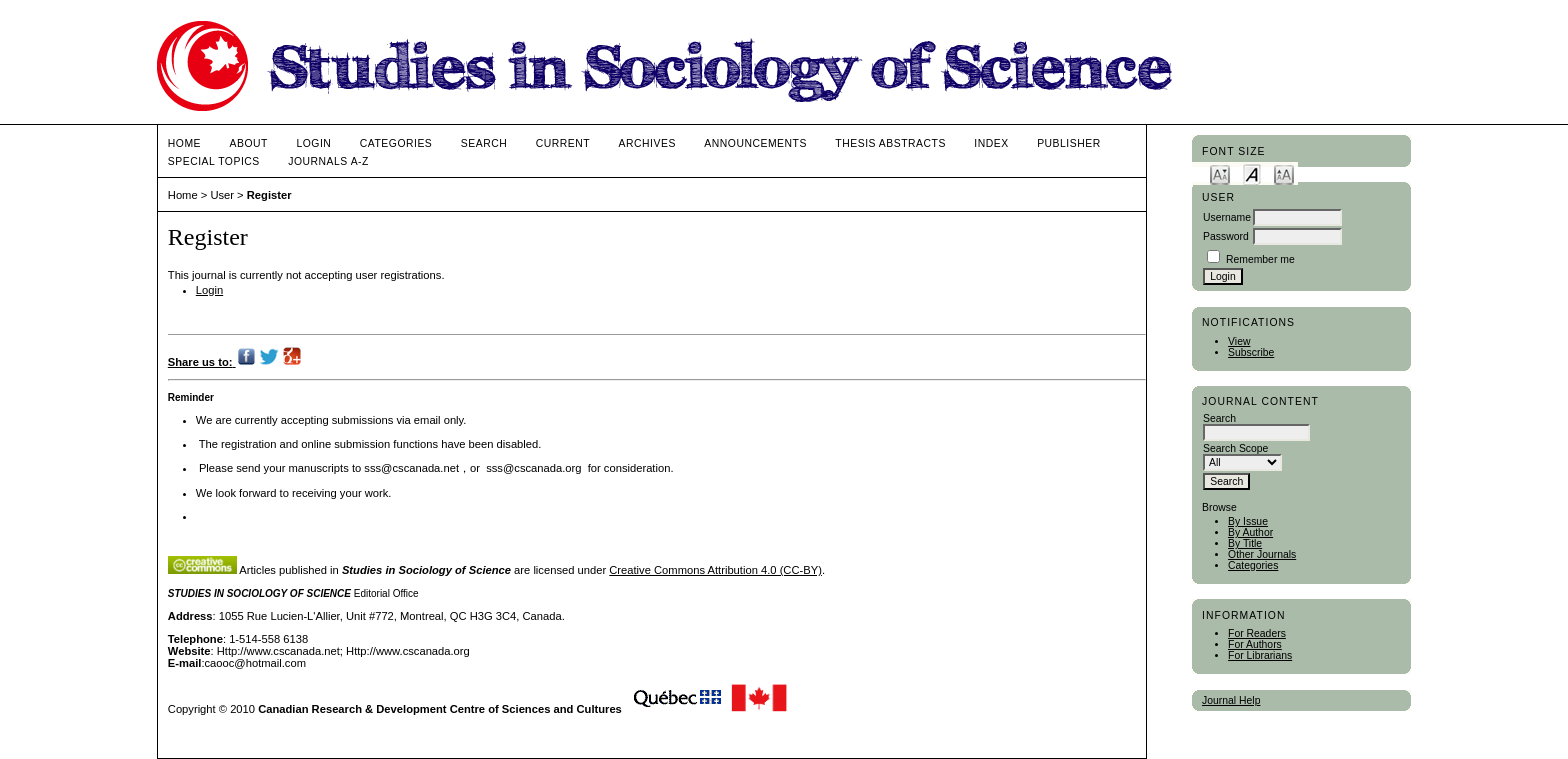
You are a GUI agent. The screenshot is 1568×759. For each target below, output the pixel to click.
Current (563, 143)
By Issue (1248, 521)
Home (184, 143)
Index (991, 143)
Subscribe (1251, 352)
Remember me (1260, 259)
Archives (647, 143)
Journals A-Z (328, 161)
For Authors (1255, 644)
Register (269, 195)
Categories (1253, 565)
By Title (1245, 543)
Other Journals (1262, 554)
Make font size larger (1284, 173)
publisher (1069, 143)
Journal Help (1231, 700)
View (1239, 341)
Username (1227, 217)
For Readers (1257, 633)
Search (484, 143)
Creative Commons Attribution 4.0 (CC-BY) (715, 570)
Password (1226, 236)
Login (313, 143)
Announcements (755, 143)
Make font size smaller (1220, 173)
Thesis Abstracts (890, 143)
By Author (1250, 532)
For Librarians (1260, 655)
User (222, 195)
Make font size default (1252, 173)
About (249, 143)
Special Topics (214, 161)
